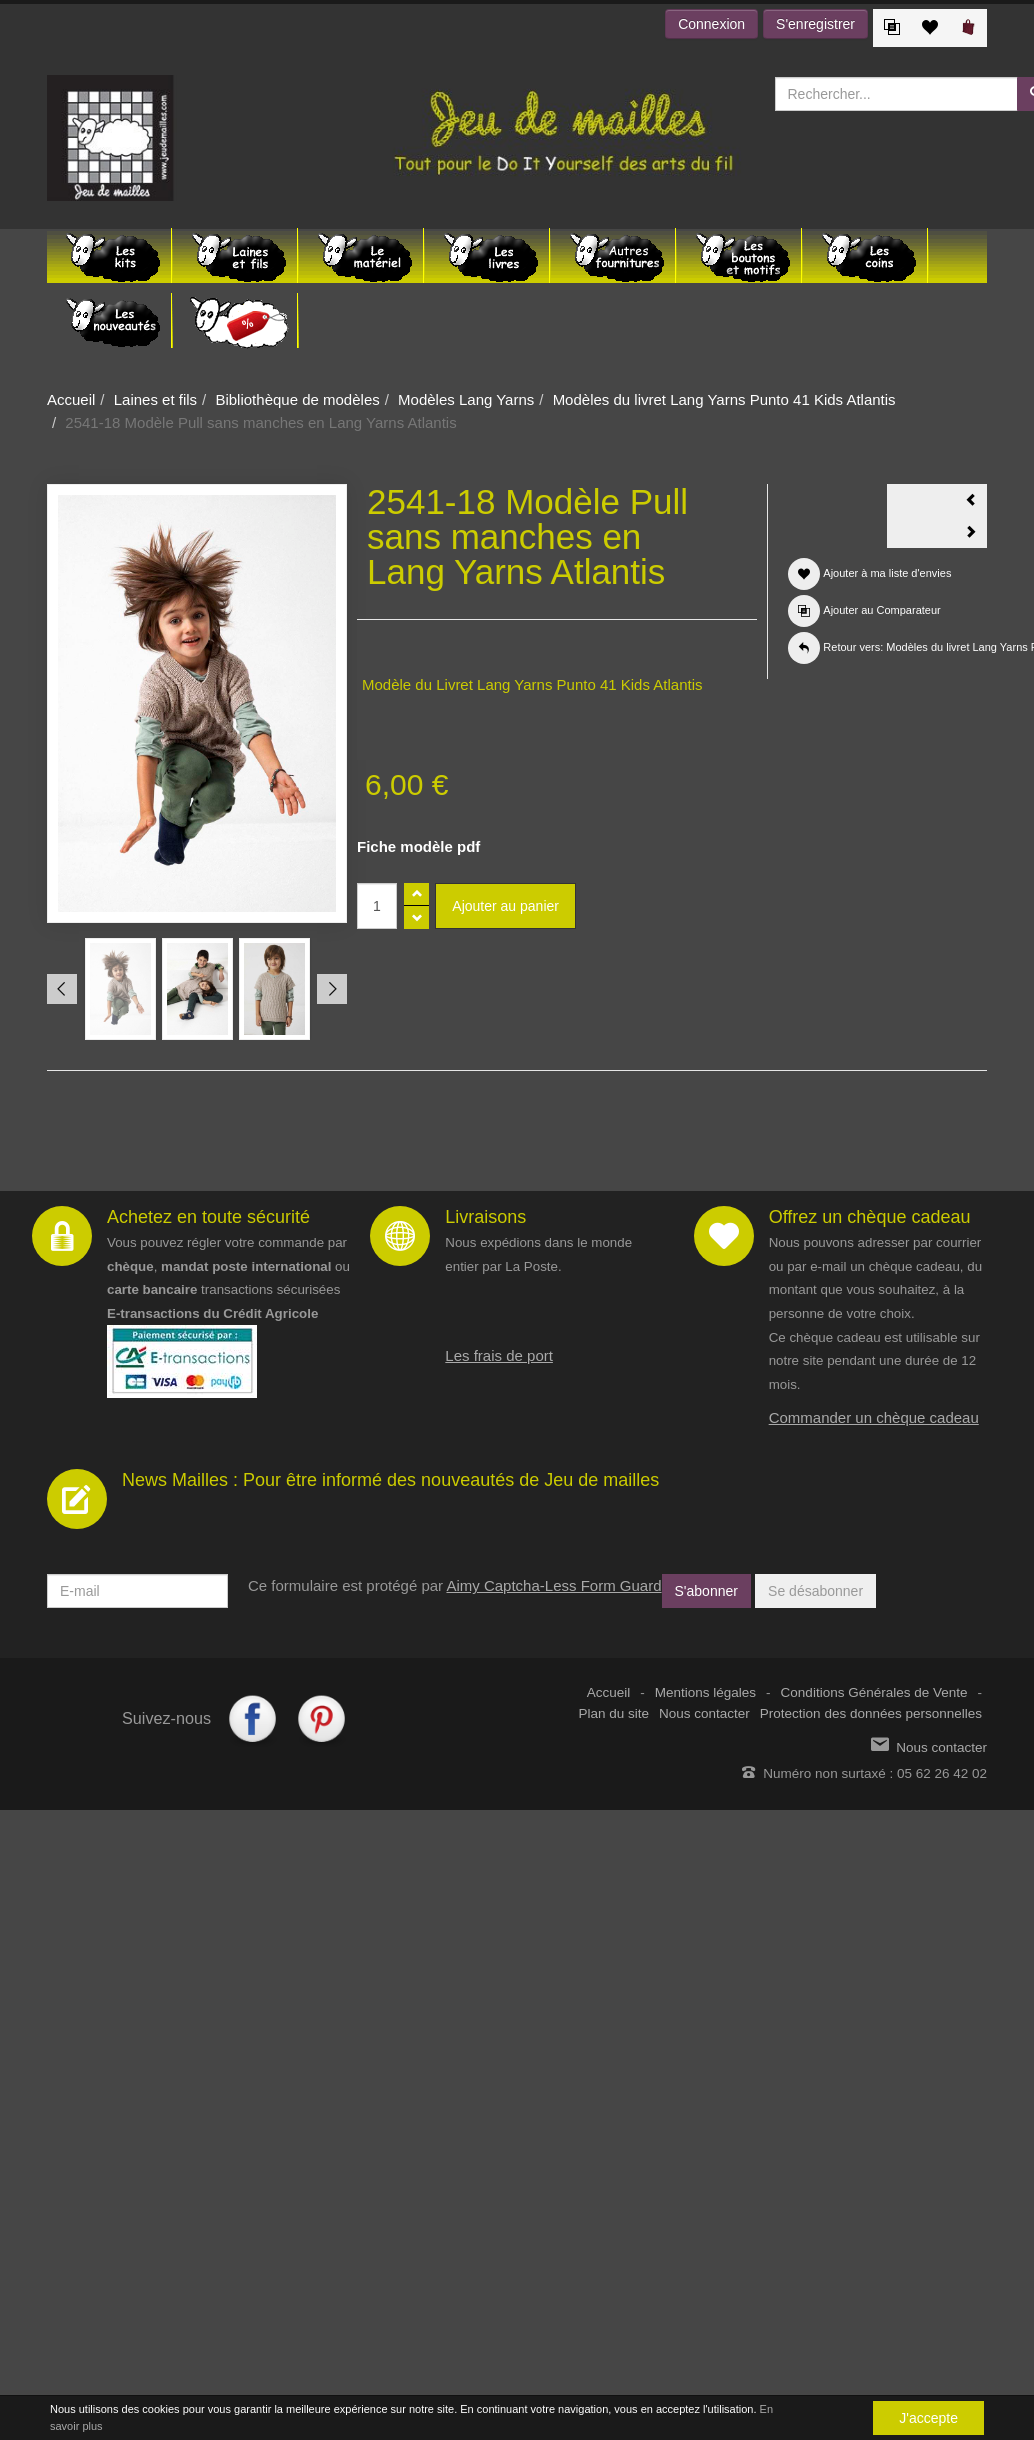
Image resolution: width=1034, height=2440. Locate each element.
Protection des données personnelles (871, 1713)
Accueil (71, 399)
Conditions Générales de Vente (874, 1692)
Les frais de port (499, 1355)
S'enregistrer (815, 24)
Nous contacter (704, 1713)
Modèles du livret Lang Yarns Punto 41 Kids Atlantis (724, 399)
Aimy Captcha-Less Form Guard (553, 1585)
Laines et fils (155, 399)
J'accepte (928, 2418)
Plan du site (614, 1713)
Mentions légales (705, 1692)
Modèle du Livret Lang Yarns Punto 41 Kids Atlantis (532, 684)
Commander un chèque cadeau (874, 1417)
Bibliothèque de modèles (297, 399)
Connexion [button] (711, 24)
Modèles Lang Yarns (466, 399)
